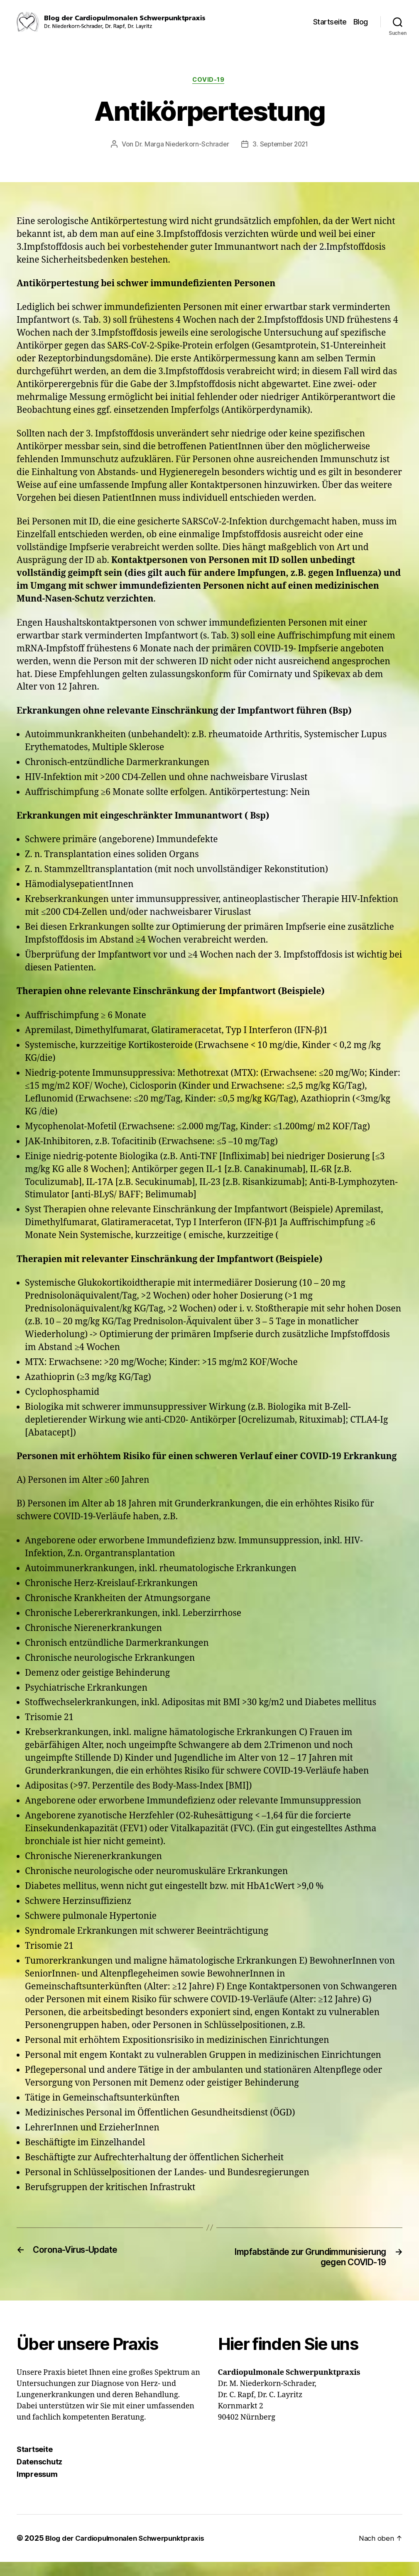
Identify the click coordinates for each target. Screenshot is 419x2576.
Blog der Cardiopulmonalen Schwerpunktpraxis (130, 2552)
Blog (360, 21)
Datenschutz (39, 2476)
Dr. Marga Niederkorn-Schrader (180, 145)
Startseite (330, 21)
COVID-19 (209, 80)
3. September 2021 (280, 145)
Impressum (37, 2488)
